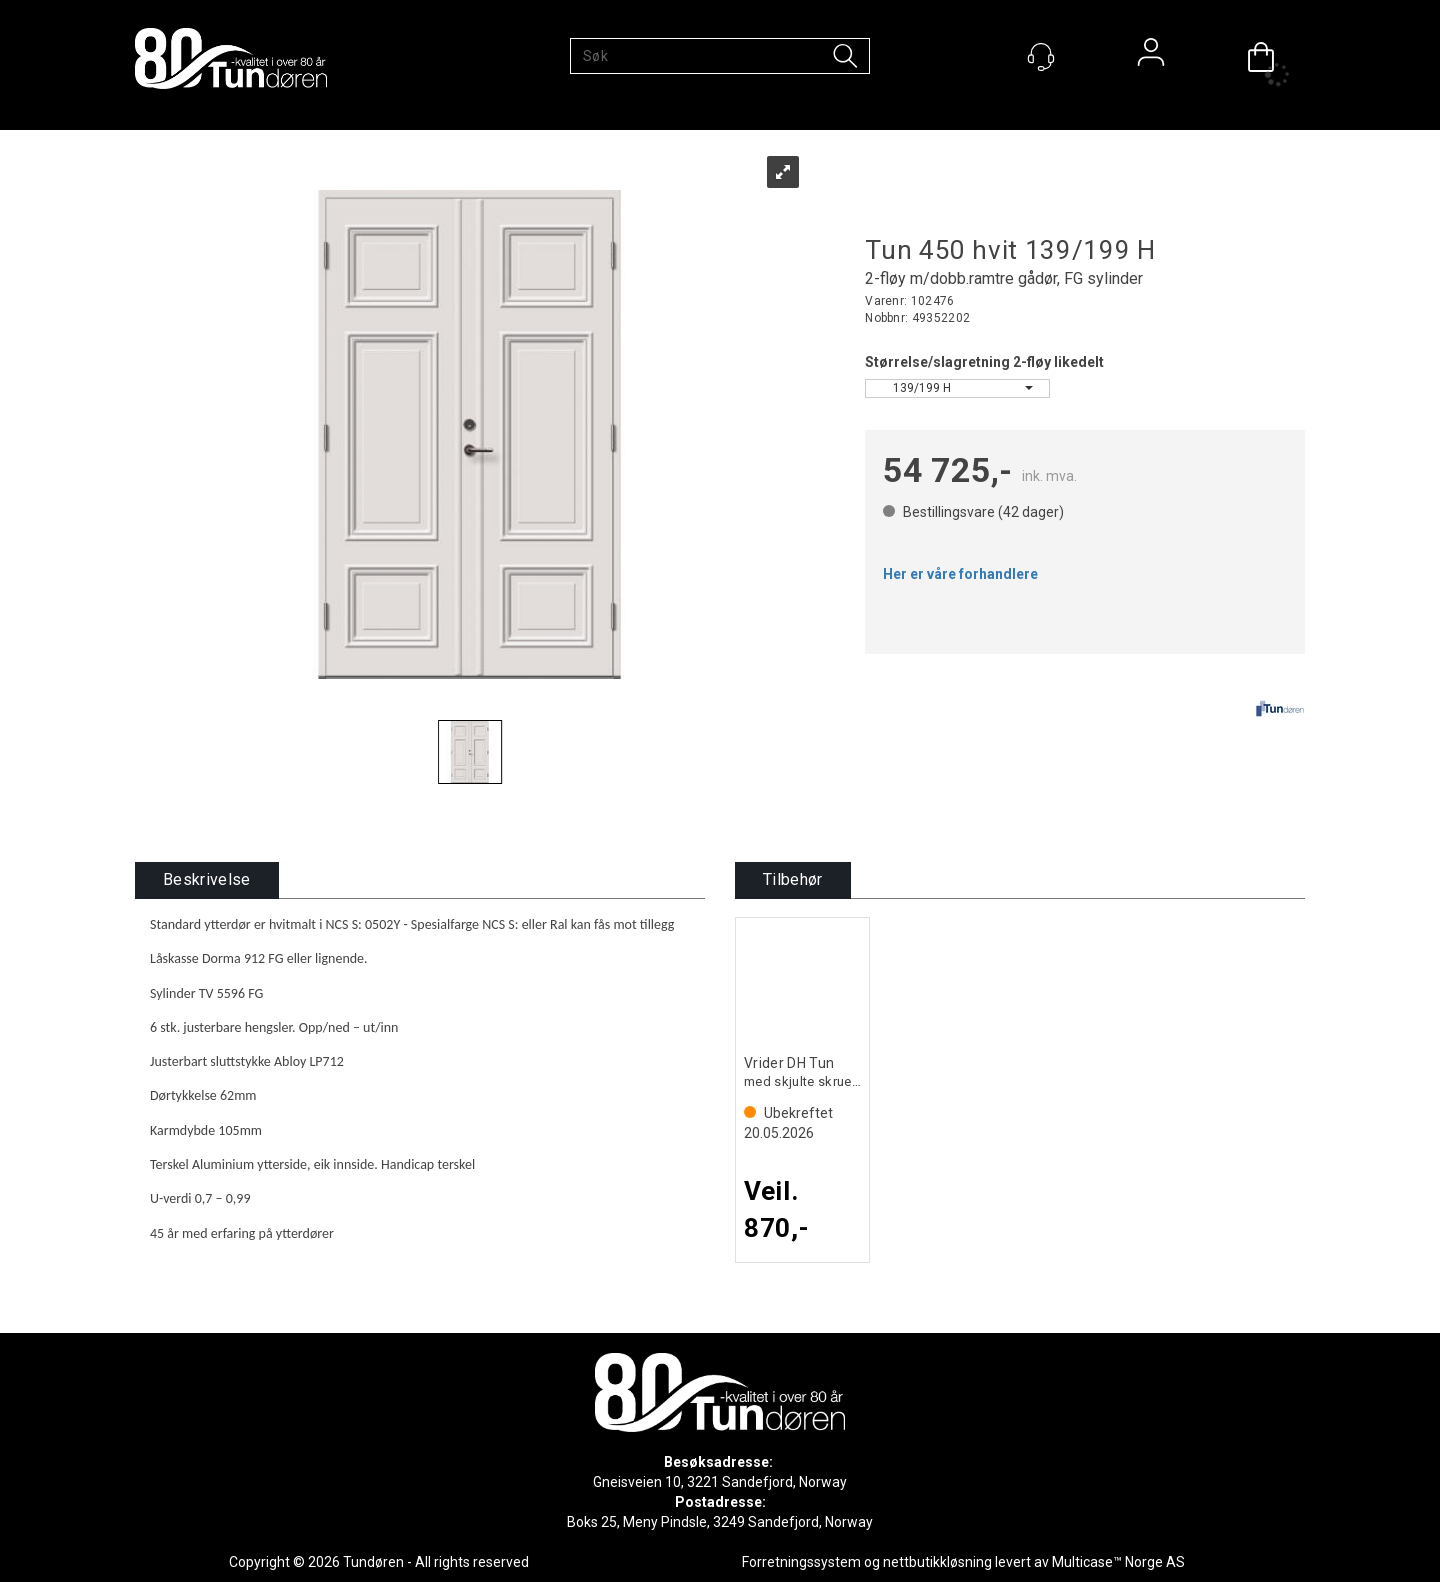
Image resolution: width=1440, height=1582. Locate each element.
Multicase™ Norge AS (1118, 1562)
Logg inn (1151, 57)
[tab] (207, 880)
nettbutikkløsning (937, 1562)
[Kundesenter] (1041, 57)
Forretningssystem (801, 1562)
